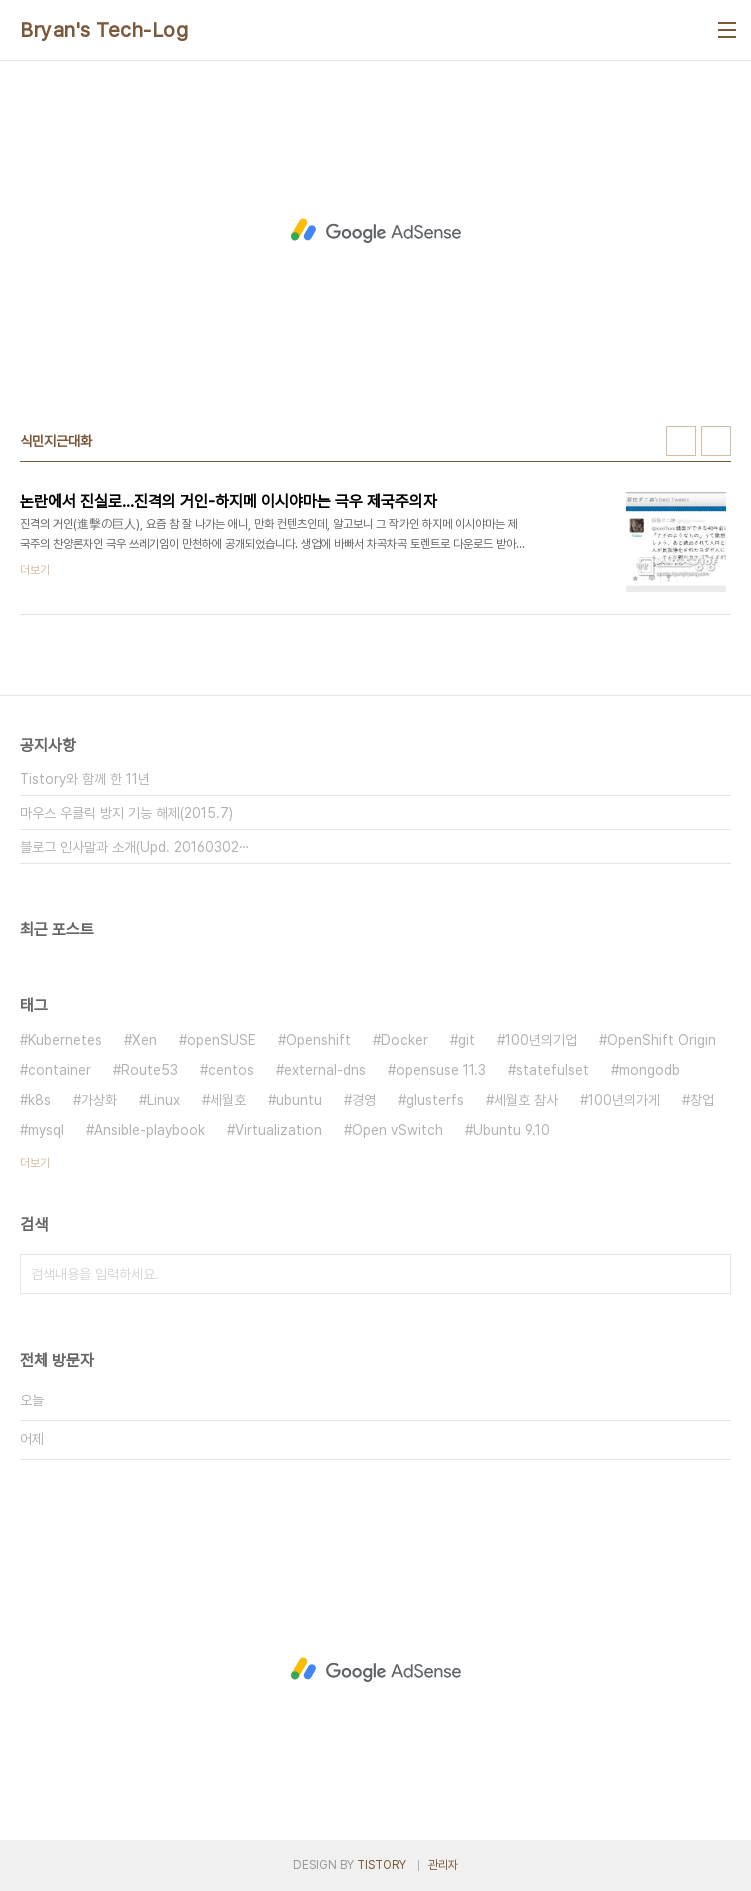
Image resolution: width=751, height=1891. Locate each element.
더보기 (35, 1163)
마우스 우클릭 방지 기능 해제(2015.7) (126, 813)
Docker (404, 1040)
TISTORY (381, 1865)
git (466, 1040)
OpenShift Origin (661, 1040)
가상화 (99, 1100)
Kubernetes (65, 1040)
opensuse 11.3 (441, 1070)
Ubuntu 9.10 (511, 1130)
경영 (364, 1100)
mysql (46, 1130)
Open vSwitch (397, 1130)
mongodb (649, 1070)
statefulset (552, 1070)
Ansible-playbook (149, 1130)
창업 (702, 1100)
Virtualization (278, 1130)
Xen (144, 1040)
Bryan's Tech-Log (104, 30)
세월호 (228, 1100)
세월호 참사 (526, 1100)
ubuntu (299, 1100)
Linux (163, 1100)
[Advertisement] (375, 231)
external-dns (325, 1070)
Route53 (149, 1070)
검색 (711, 1274)
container (59, 1070)
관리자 (443, 1865)
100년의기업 (541, 1040)
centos (231, 1070)
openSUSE (221, 1040)
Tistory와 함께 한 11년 (85, 779)
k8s (39, 1100)
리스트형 (716, 441)
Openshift (318, 1040)
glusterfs (435, 1100)
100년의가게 (624, 1100)
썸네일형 (681, 441)
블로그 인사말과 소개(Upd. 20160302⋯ (135, 847)
